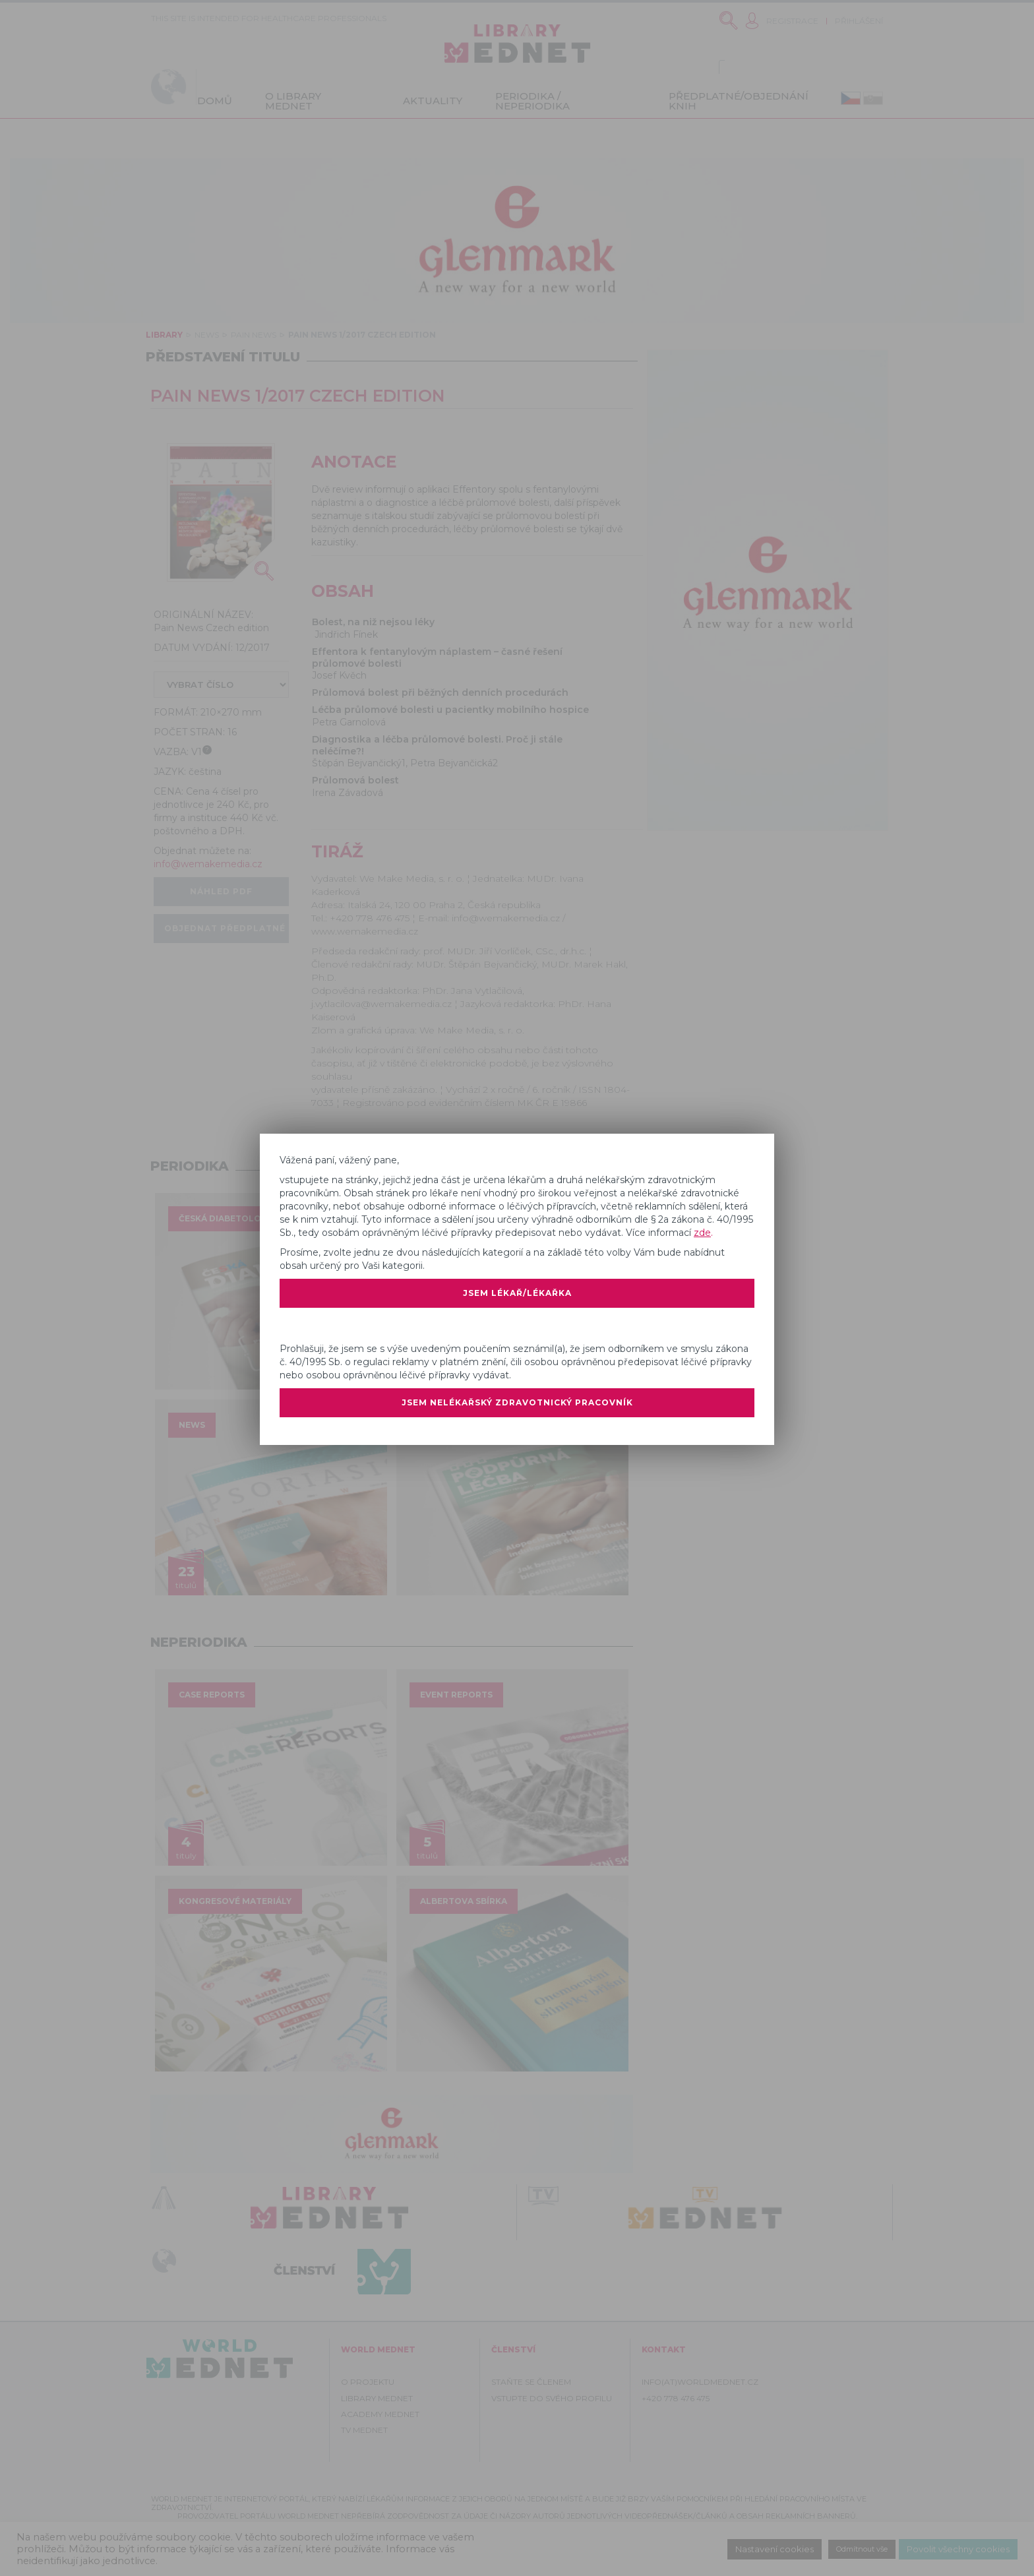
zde (702, 1231)
